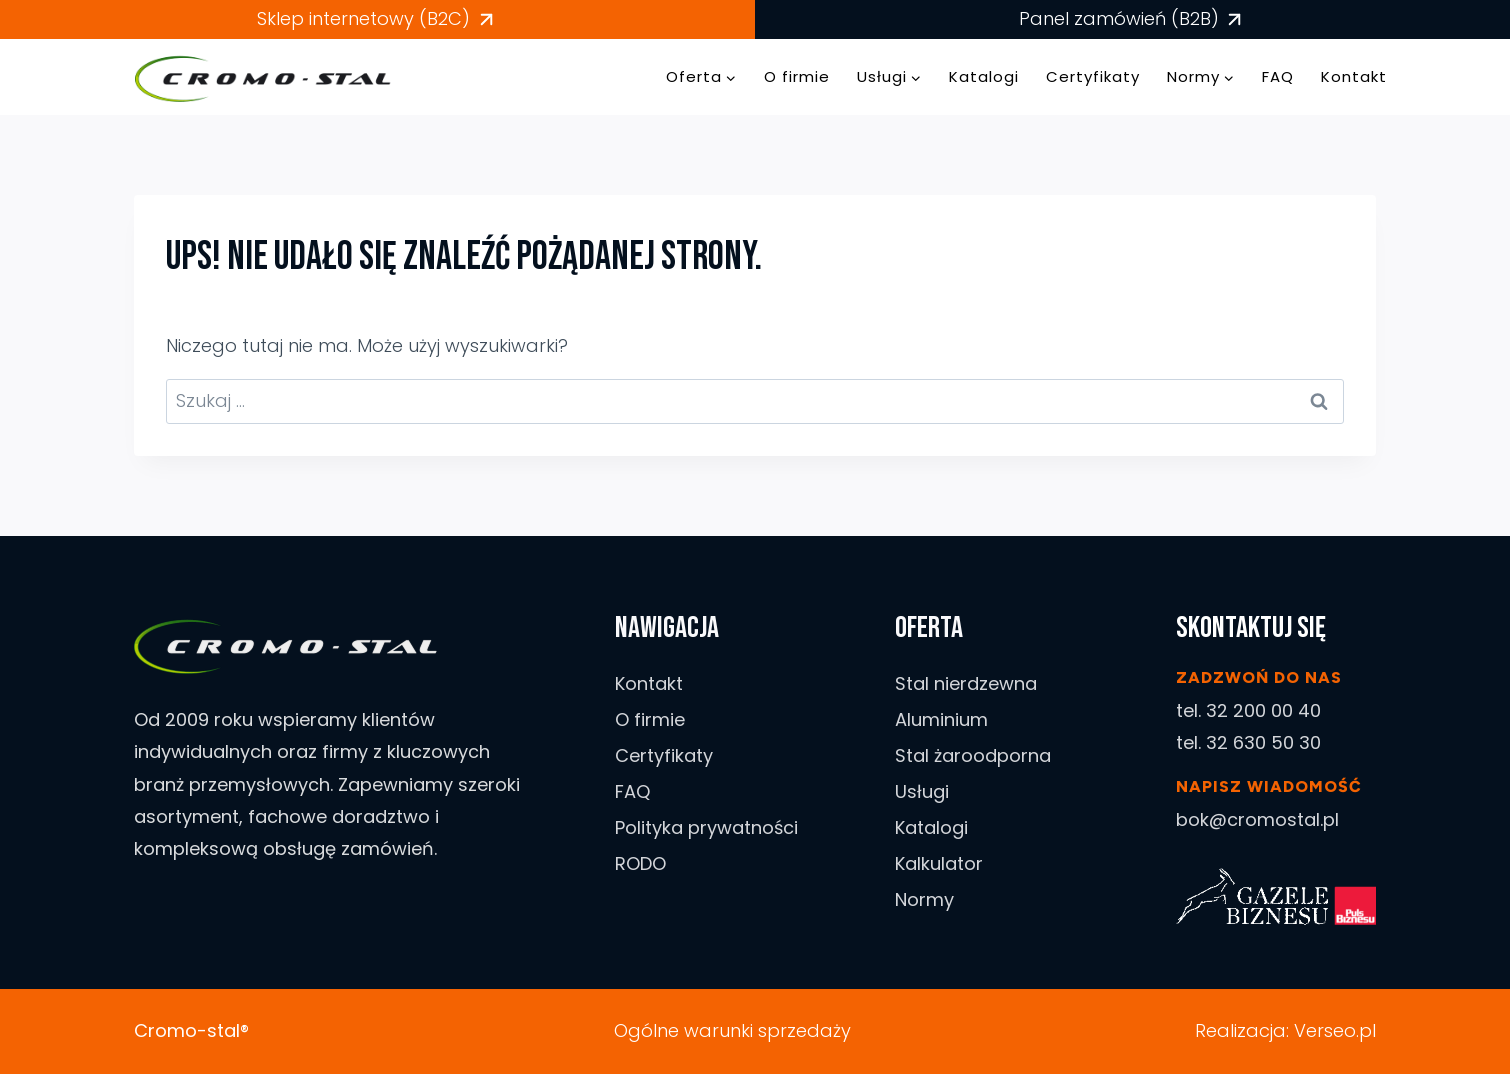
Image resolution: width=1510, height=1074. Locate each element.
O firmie (797, 76)
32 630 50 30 (1263, 742)
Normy (924, 899)
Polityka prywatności (706, 827)
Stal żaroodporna (973, 755)
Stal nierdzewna (966, 683)
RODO (640, 863)
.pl (1366, 1030)
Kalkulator (939, 863)
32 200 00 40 (1263, 710)
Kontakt (1354, 76)
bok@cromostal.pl (1257, 819)
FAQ (1278, 76)
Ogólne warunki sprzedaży (732, 1030)
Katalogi (984, 76)
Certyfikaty (1093, 76)
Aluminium (941, 719)
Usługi (922, 791)
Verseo (1325, 1030)
